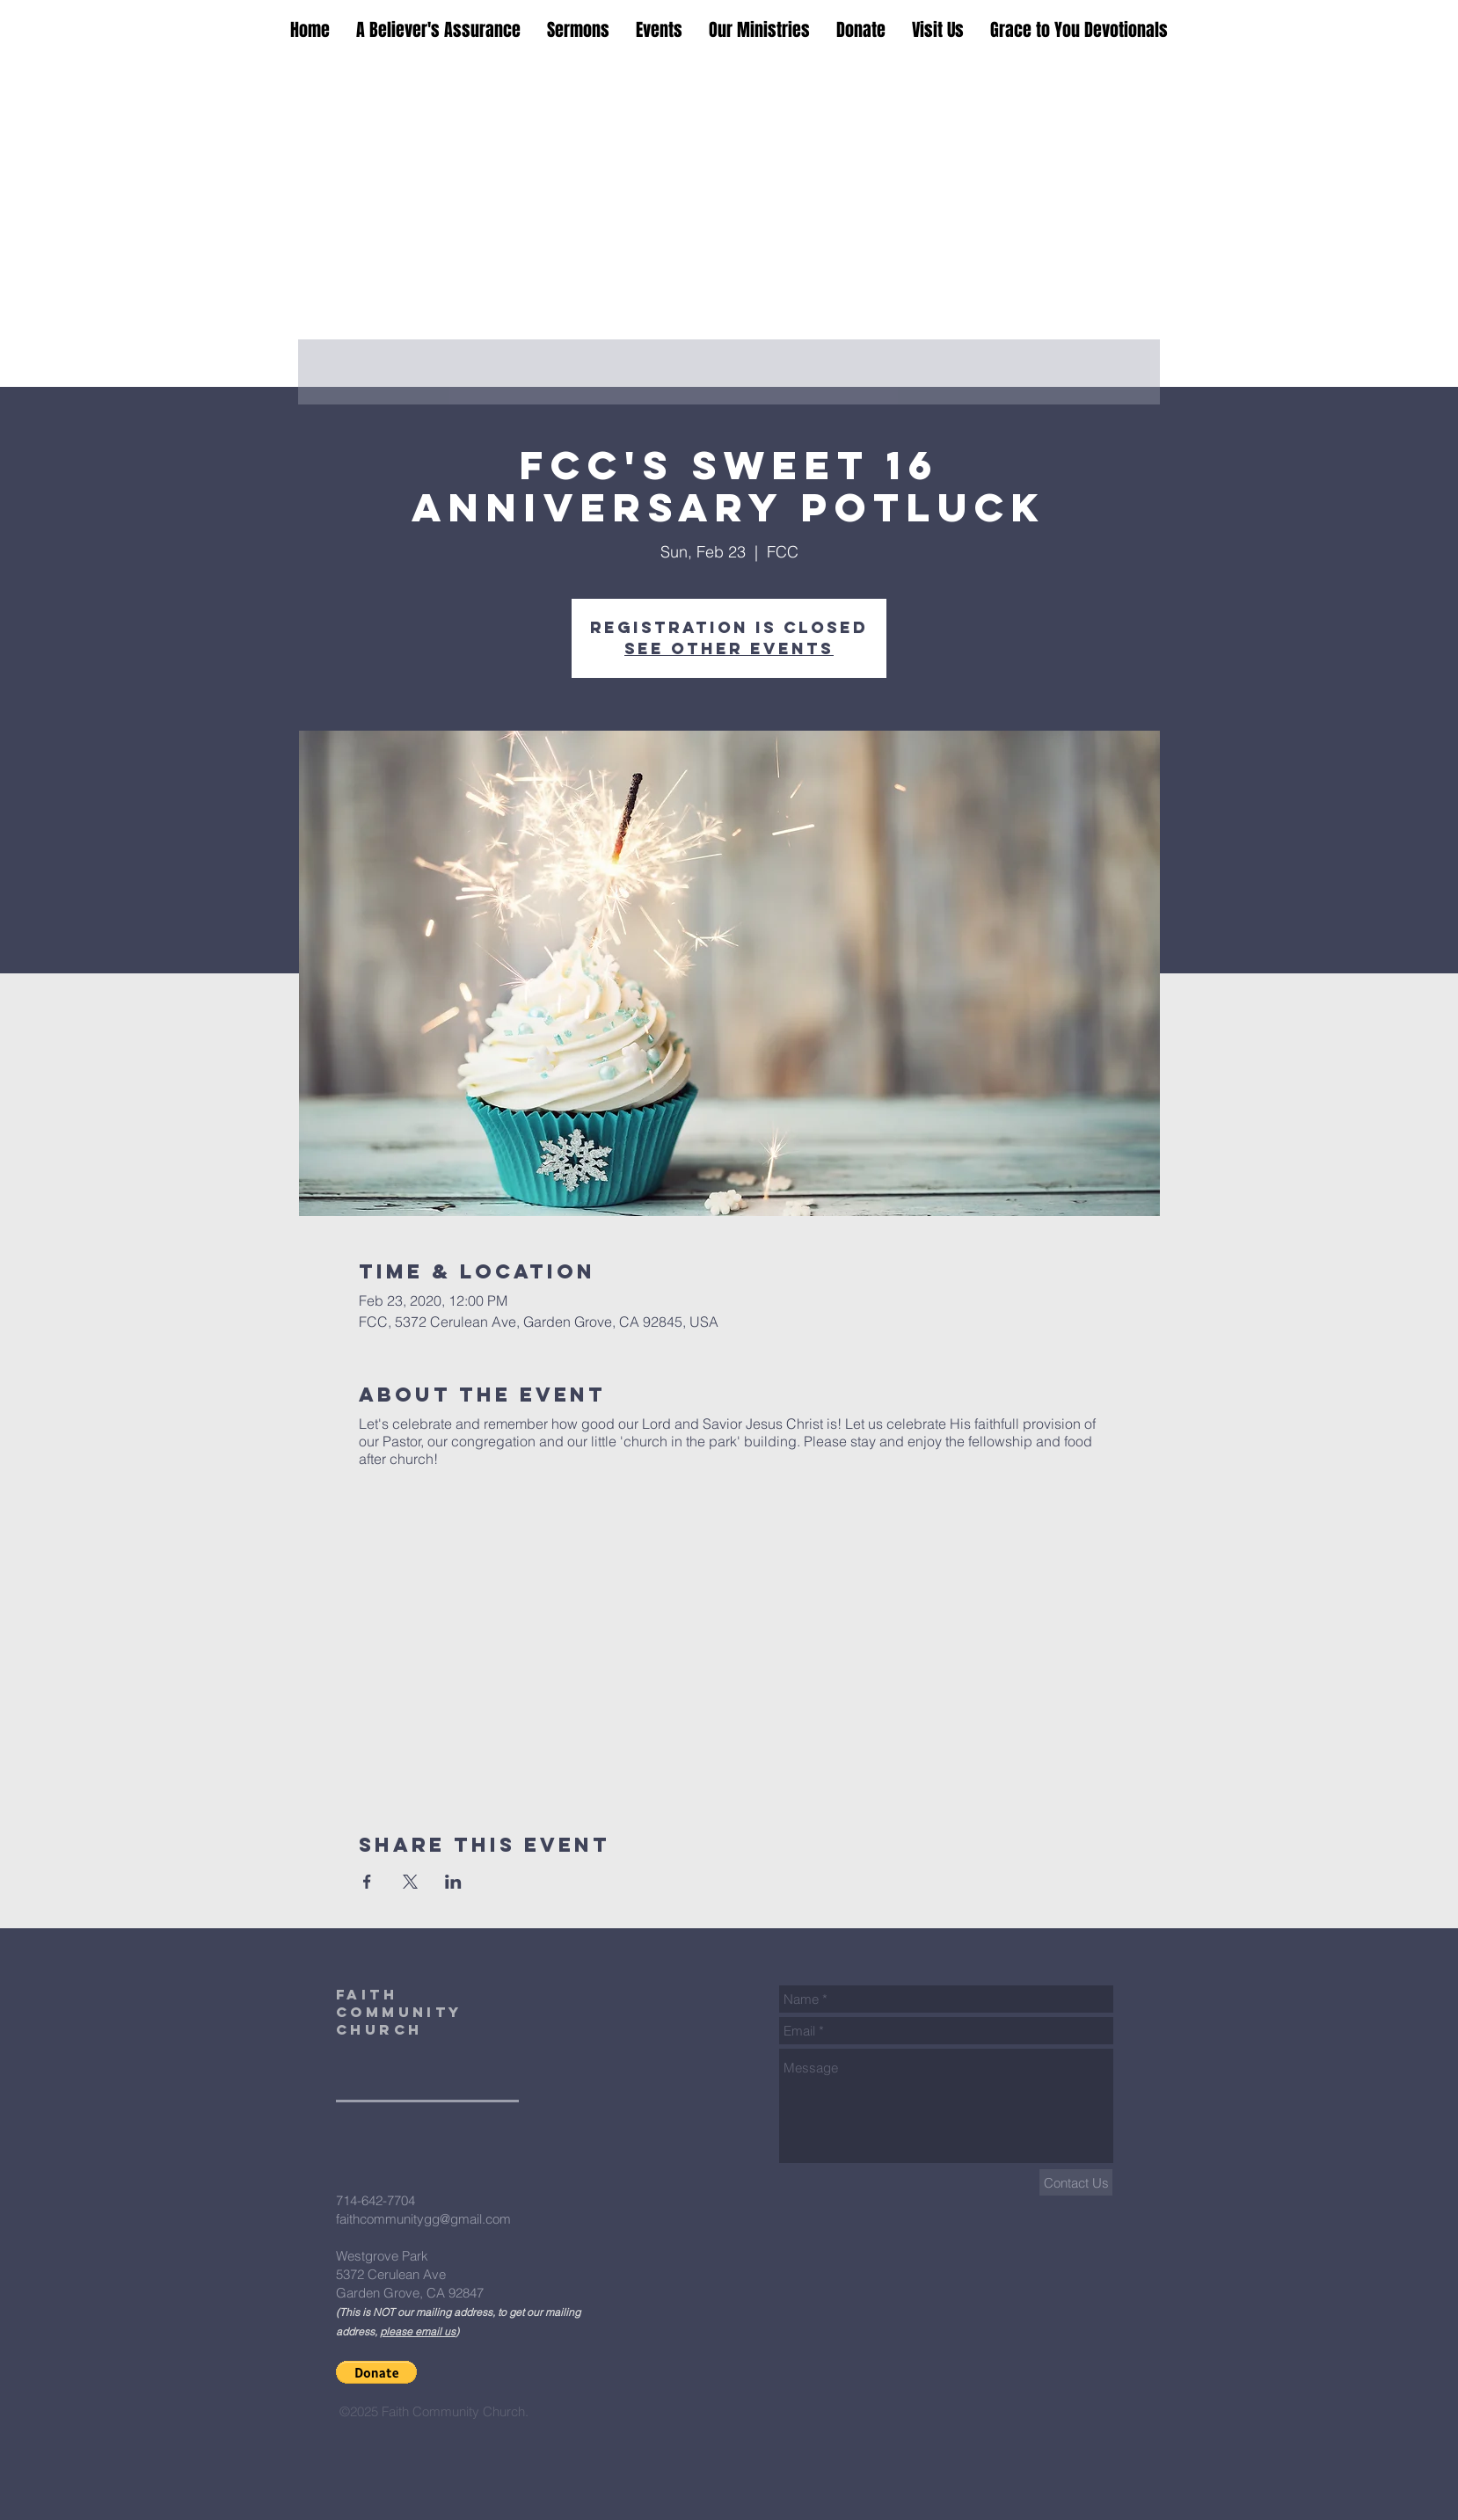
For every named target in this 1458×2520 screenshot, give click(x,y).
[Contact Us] (1075, 2182)
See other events (729, 648)
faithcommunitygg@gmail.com (423, 2218)
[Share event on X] (410, 1882)
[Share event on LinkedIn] (453, 1882)
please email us (418, 2331)
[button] (376, 2372)
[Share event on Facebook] (367, 1882)
